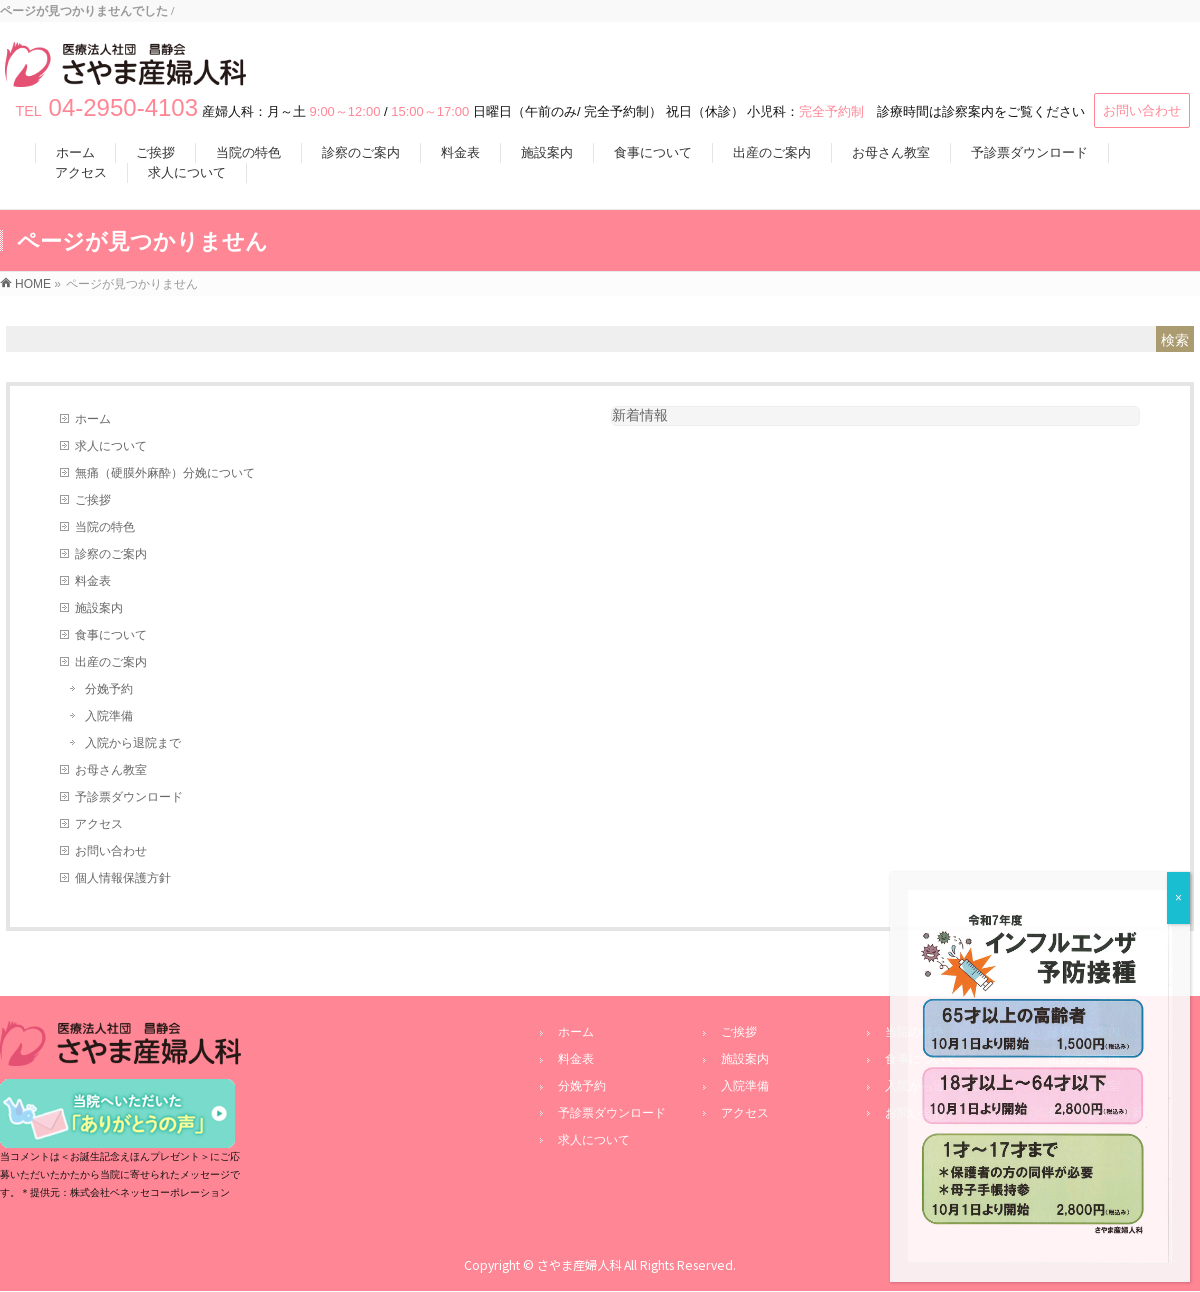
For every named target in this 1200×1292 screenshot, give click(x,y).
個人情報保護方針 (123, 878)
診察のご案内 (111, 554)
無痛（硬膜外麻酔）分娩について (165, 473)
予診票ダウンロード (129, 797)
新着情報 (640, 415)
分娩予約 (109, 689)
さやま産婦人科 (579, 1265)
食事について (111, 635)
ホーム (93, 419)
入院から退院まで (133, 743)
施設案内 (99, 608)
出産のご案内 (111, 662)
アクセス (99, 824)
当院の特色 (105, 527)
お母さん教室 (111, 770)
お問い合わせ (1142, 110)
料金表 (93, 581)
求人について (111, 446)
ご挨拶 (93, 500)
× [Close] (1178, 898)
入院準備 (109, 716)
